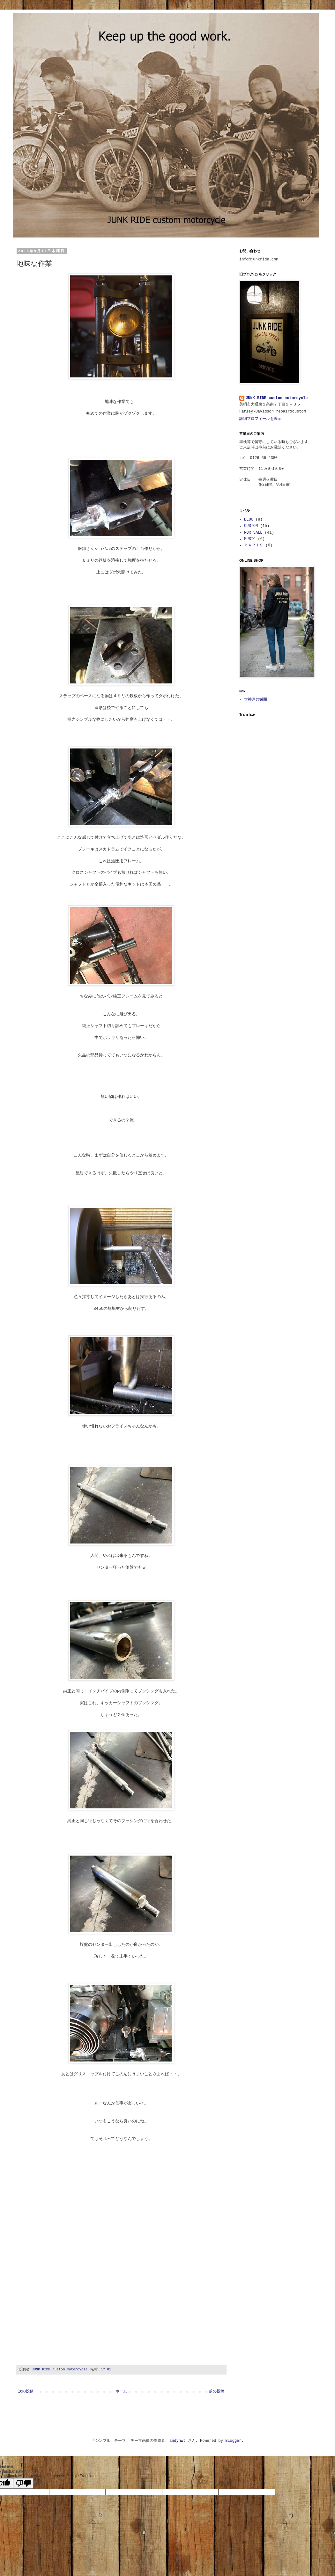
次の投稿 (26, 2391)
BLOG (248, 519)
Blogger (233, 2441)
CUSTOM (251, 526)
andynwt (177, 2441)
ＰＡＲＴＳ (253, 545)
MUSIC (250, 539)
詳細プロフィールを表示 (260, 419)
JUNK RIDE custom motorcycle (277, 398)
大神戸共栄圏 (255, 699)
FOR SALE (253, 532)
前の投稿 (216, 2391)
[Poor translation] (23, 2483)
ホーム (121, 2391)
